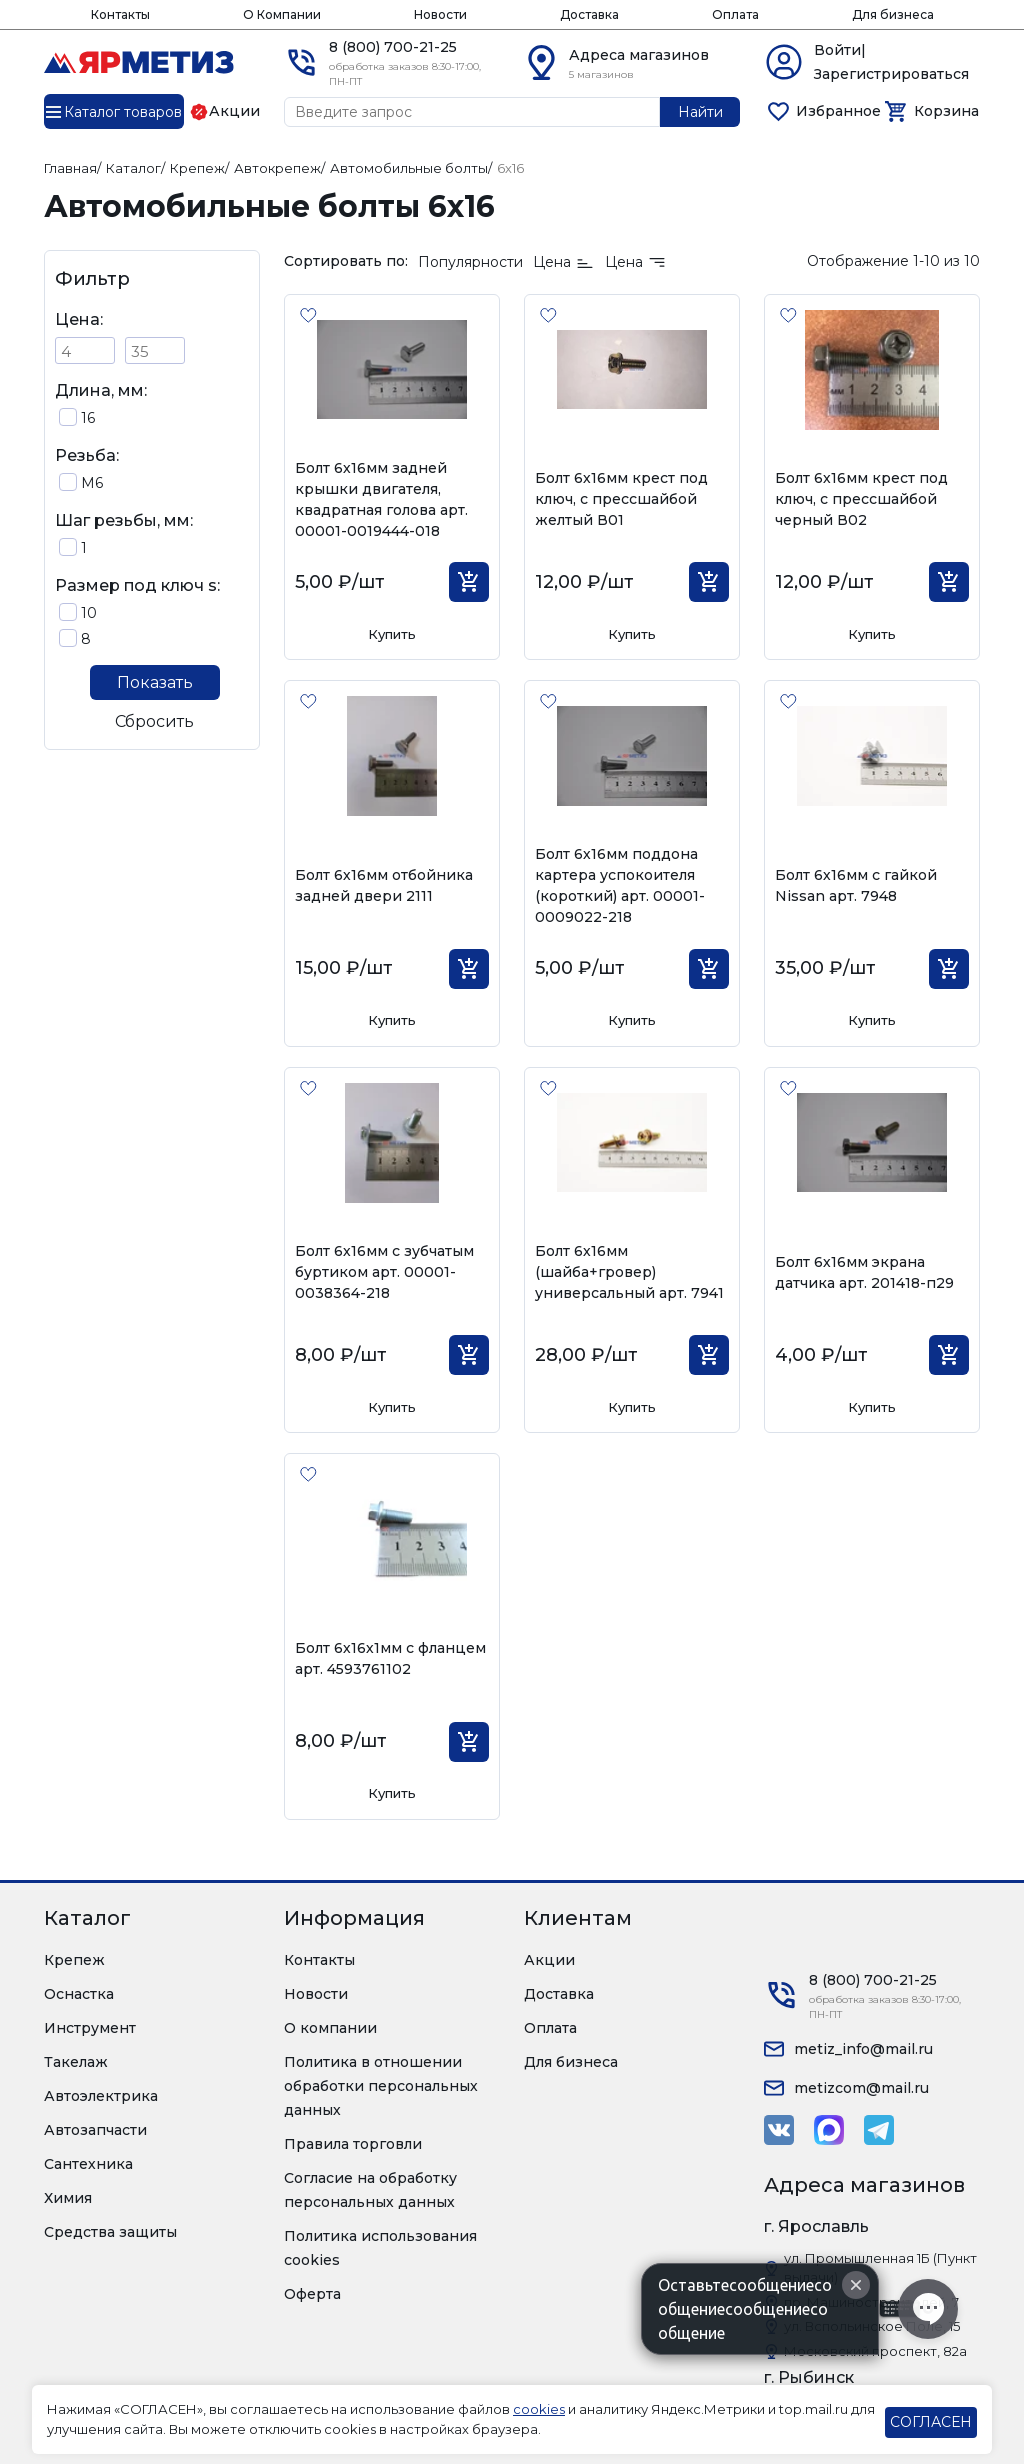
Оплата (735, 14)
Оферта (312, 2294)
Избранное (838, 111)
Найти (700, 112)
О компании (330, 2028)
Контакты (120, 14)
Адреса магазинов (639, 55)
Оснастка (79, 1994)
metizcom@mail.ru (861, 2088)
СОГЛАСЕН (931, 2422)
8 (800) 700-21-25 (393, 47)
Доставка (589, 14)
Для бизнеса (893, 14)
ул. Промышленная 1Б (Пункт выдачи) (880, 2268)
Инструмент (90, 2028)
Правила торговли (353, 2144)
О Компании (282, 14)
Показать (155, 682)
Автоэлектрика (101, 2096)
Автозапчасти (95, 2130)
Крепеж (74, 1960)
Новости (440, 14)
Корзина (946, 111)
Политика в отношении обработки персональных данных (381, 2086)
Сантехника (88, 2164)
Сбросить (154, 721)
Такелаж (76, 2062)
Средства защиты (110, 2232)
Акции (549, 1960)
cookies (539, 2409)
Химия (68, 2198)
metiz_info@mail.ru (863, 2049)
